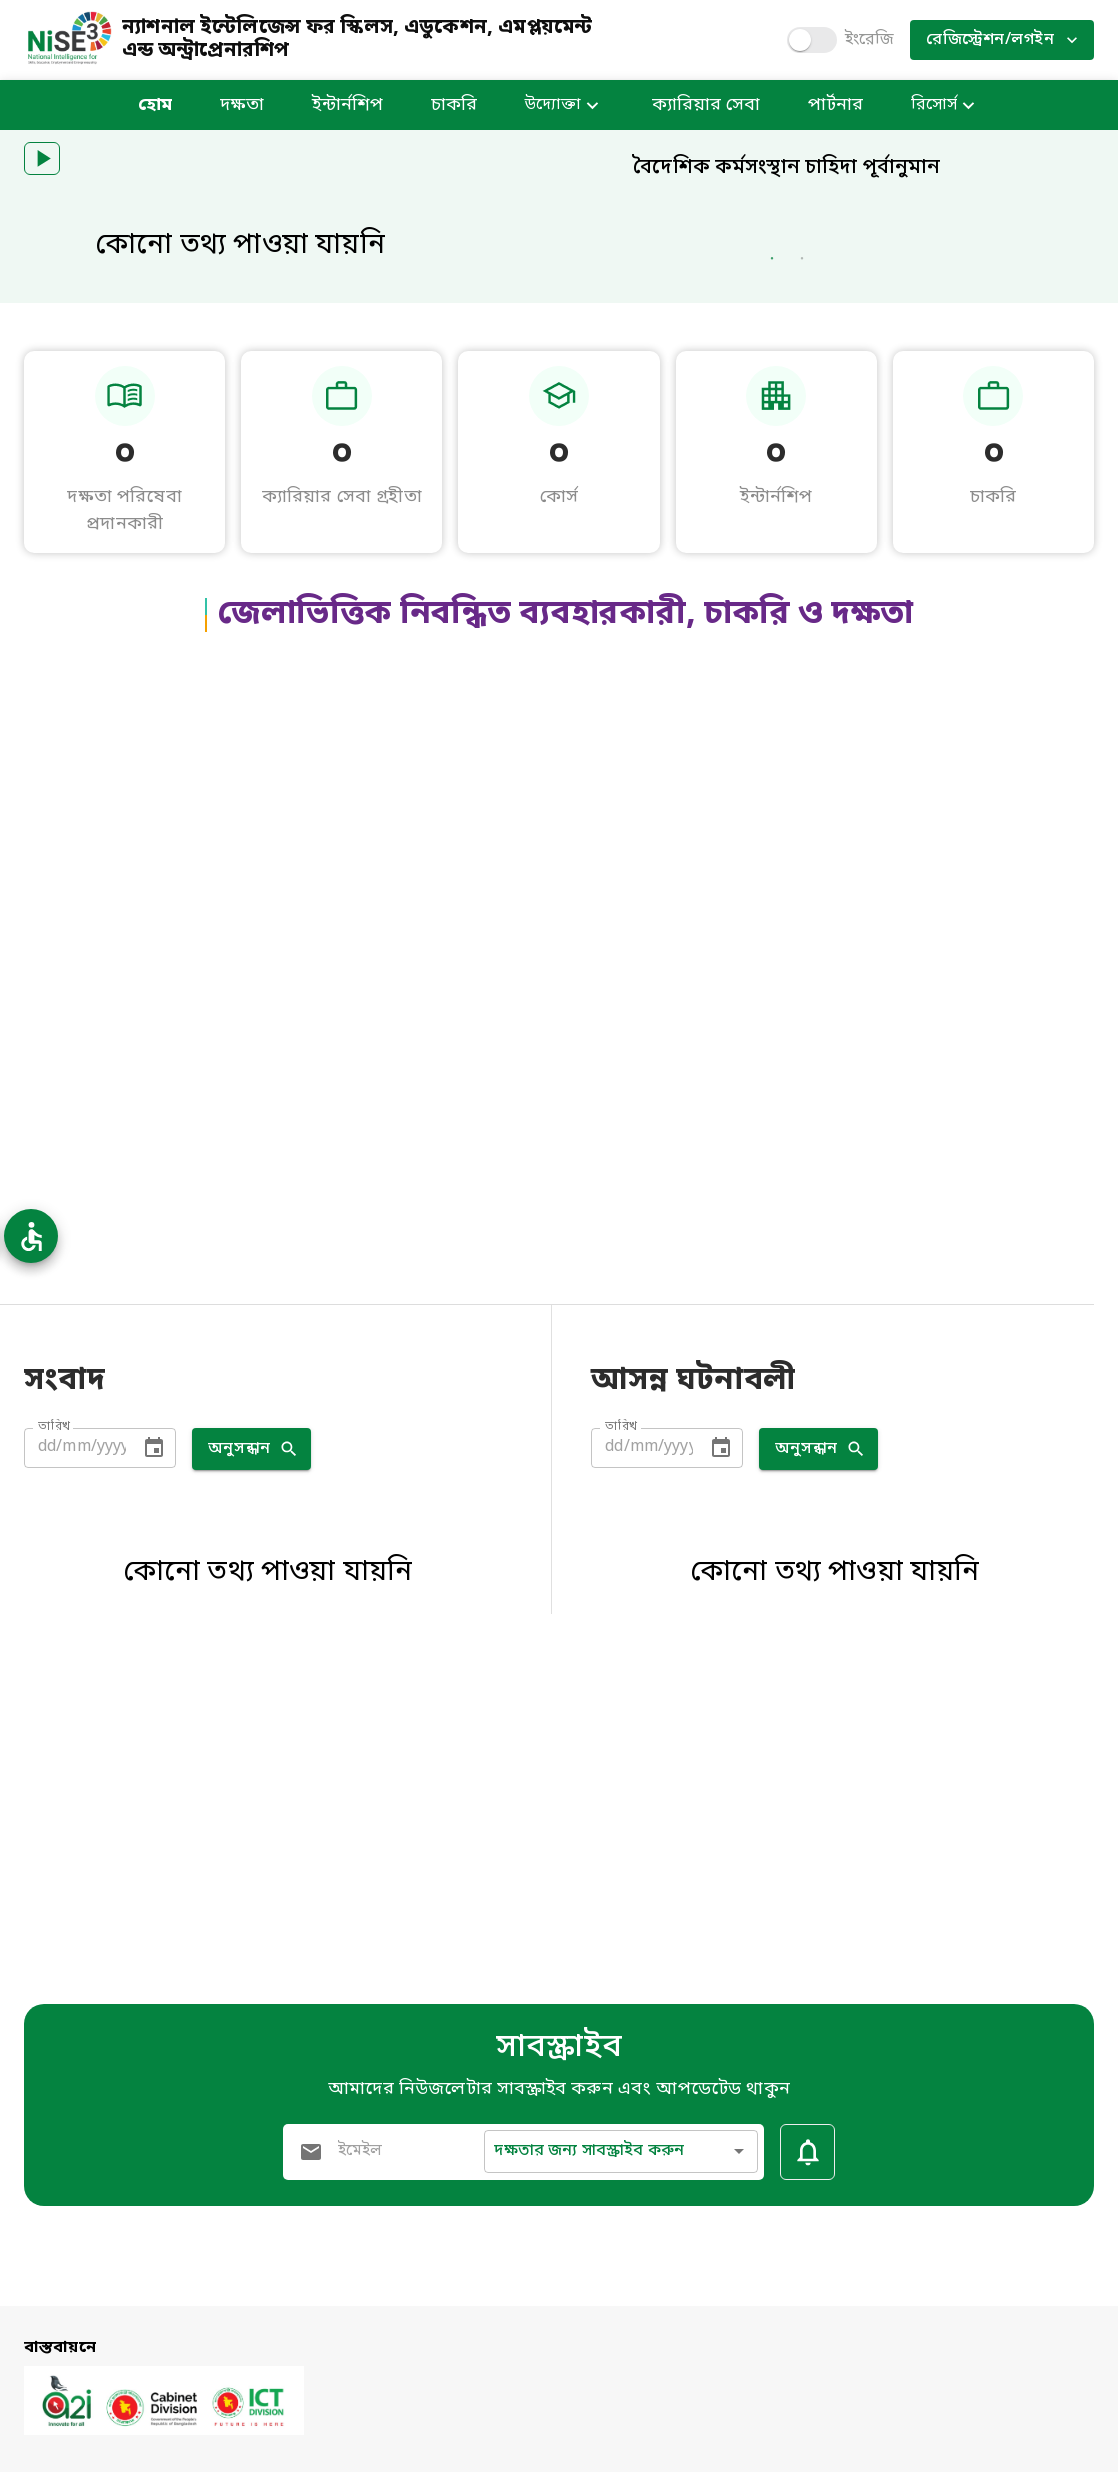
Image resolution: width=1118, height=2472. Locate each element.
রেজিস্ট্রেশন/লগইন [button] (1002, 40)
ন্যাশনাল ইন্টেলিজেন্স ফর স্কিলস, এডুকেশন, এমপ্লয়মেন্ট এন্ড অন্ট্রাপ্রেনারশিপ (357, 40)
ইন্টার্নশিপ (347, 105)
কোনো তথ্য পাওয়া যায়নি (240, 246)
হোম (155, 105)
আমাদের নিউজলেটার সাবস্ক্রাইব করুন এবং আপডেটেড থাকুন (559, 2089)
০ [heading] (125, 740)
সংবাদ (64, 1667)
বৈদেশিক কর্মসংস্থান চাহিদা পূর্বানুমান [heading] (786, 168)
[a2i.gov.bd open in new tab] (164, 2431)
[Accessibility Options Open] (31, 1236)
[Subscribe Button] (807, 2152)
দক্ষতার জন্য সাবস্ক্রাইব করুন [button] (589, 2151)
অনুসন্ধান (251, 1734)
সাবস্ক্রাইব (559, 2048)
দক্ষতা (242, 105)
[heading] (787, 358)
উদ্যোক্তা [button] (564, 105)
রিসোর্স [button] (945, 105)
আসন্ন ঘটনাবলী (693, 1667)
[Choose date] (154, 1733)
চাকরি (454, 105)
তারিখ (54, 1712)
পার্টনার (835, 105)
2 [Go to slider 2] (802, 579)
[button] (42, 158)
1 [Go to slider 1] (772, 579)
